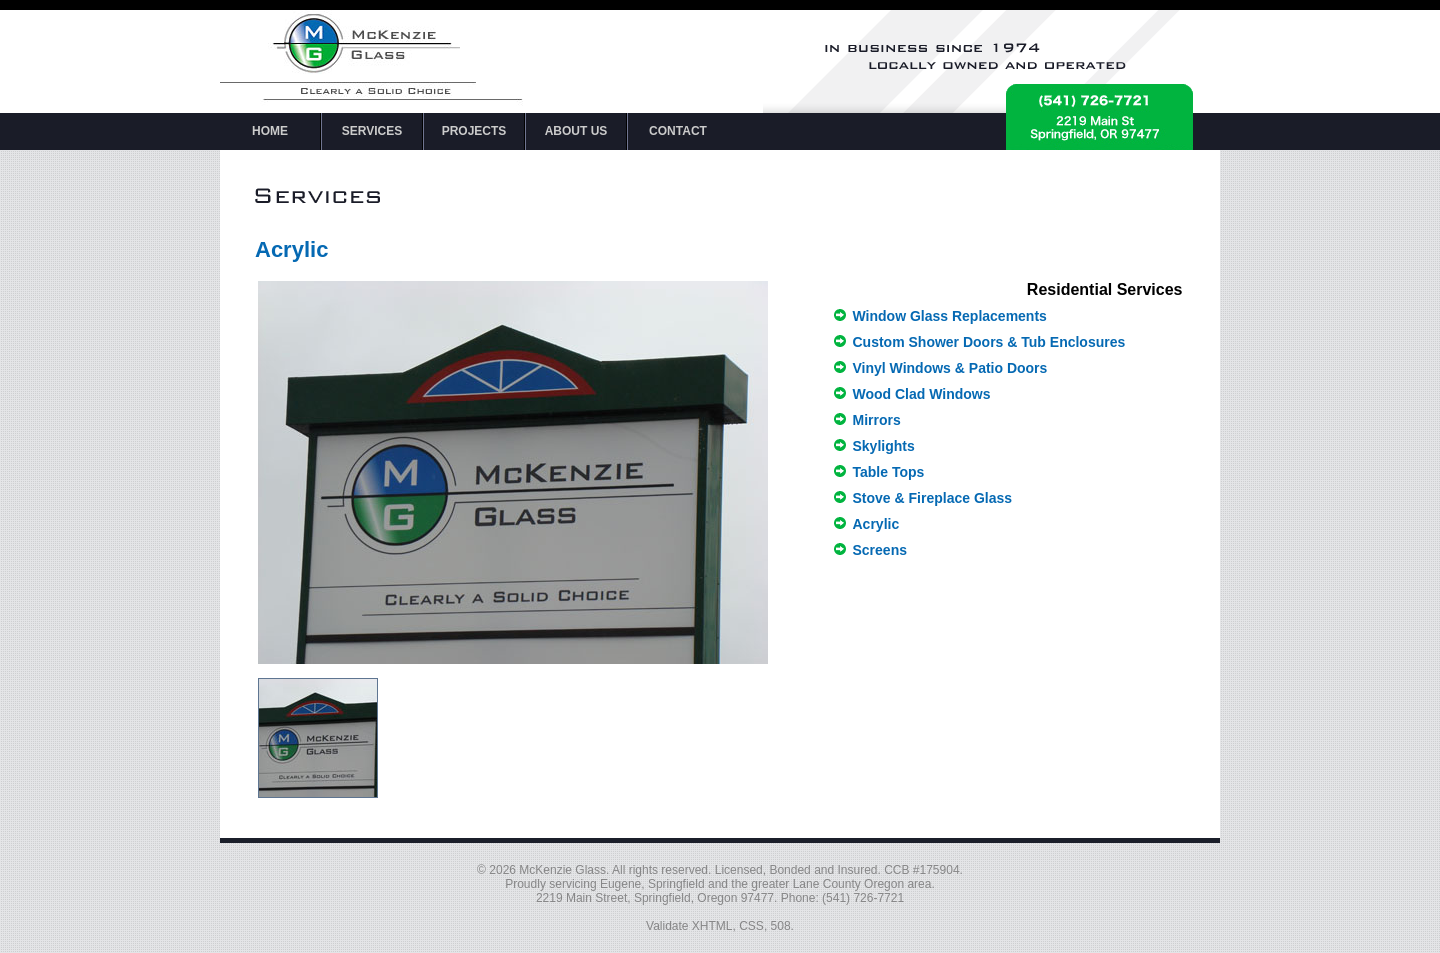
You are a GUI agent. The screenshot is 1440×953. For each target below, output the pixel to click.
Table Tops (889, 472)
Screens (880, 550)
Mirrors (877, 420)
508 (781, 926)
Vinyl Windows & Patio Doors (950, 368)
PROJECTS (474, 131)
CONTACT (678, 131)
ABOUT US (576, 131)
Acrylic (876, 524)
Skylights (884, 446)
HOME (270, 131)
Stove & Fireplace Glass (933, 498)
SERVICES (372, 131)
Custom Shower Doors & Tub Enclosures (989, 342)
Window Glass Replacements (950, 316)
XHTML (712, 926)
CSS (751, 926)
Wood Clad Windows (922, 394)
